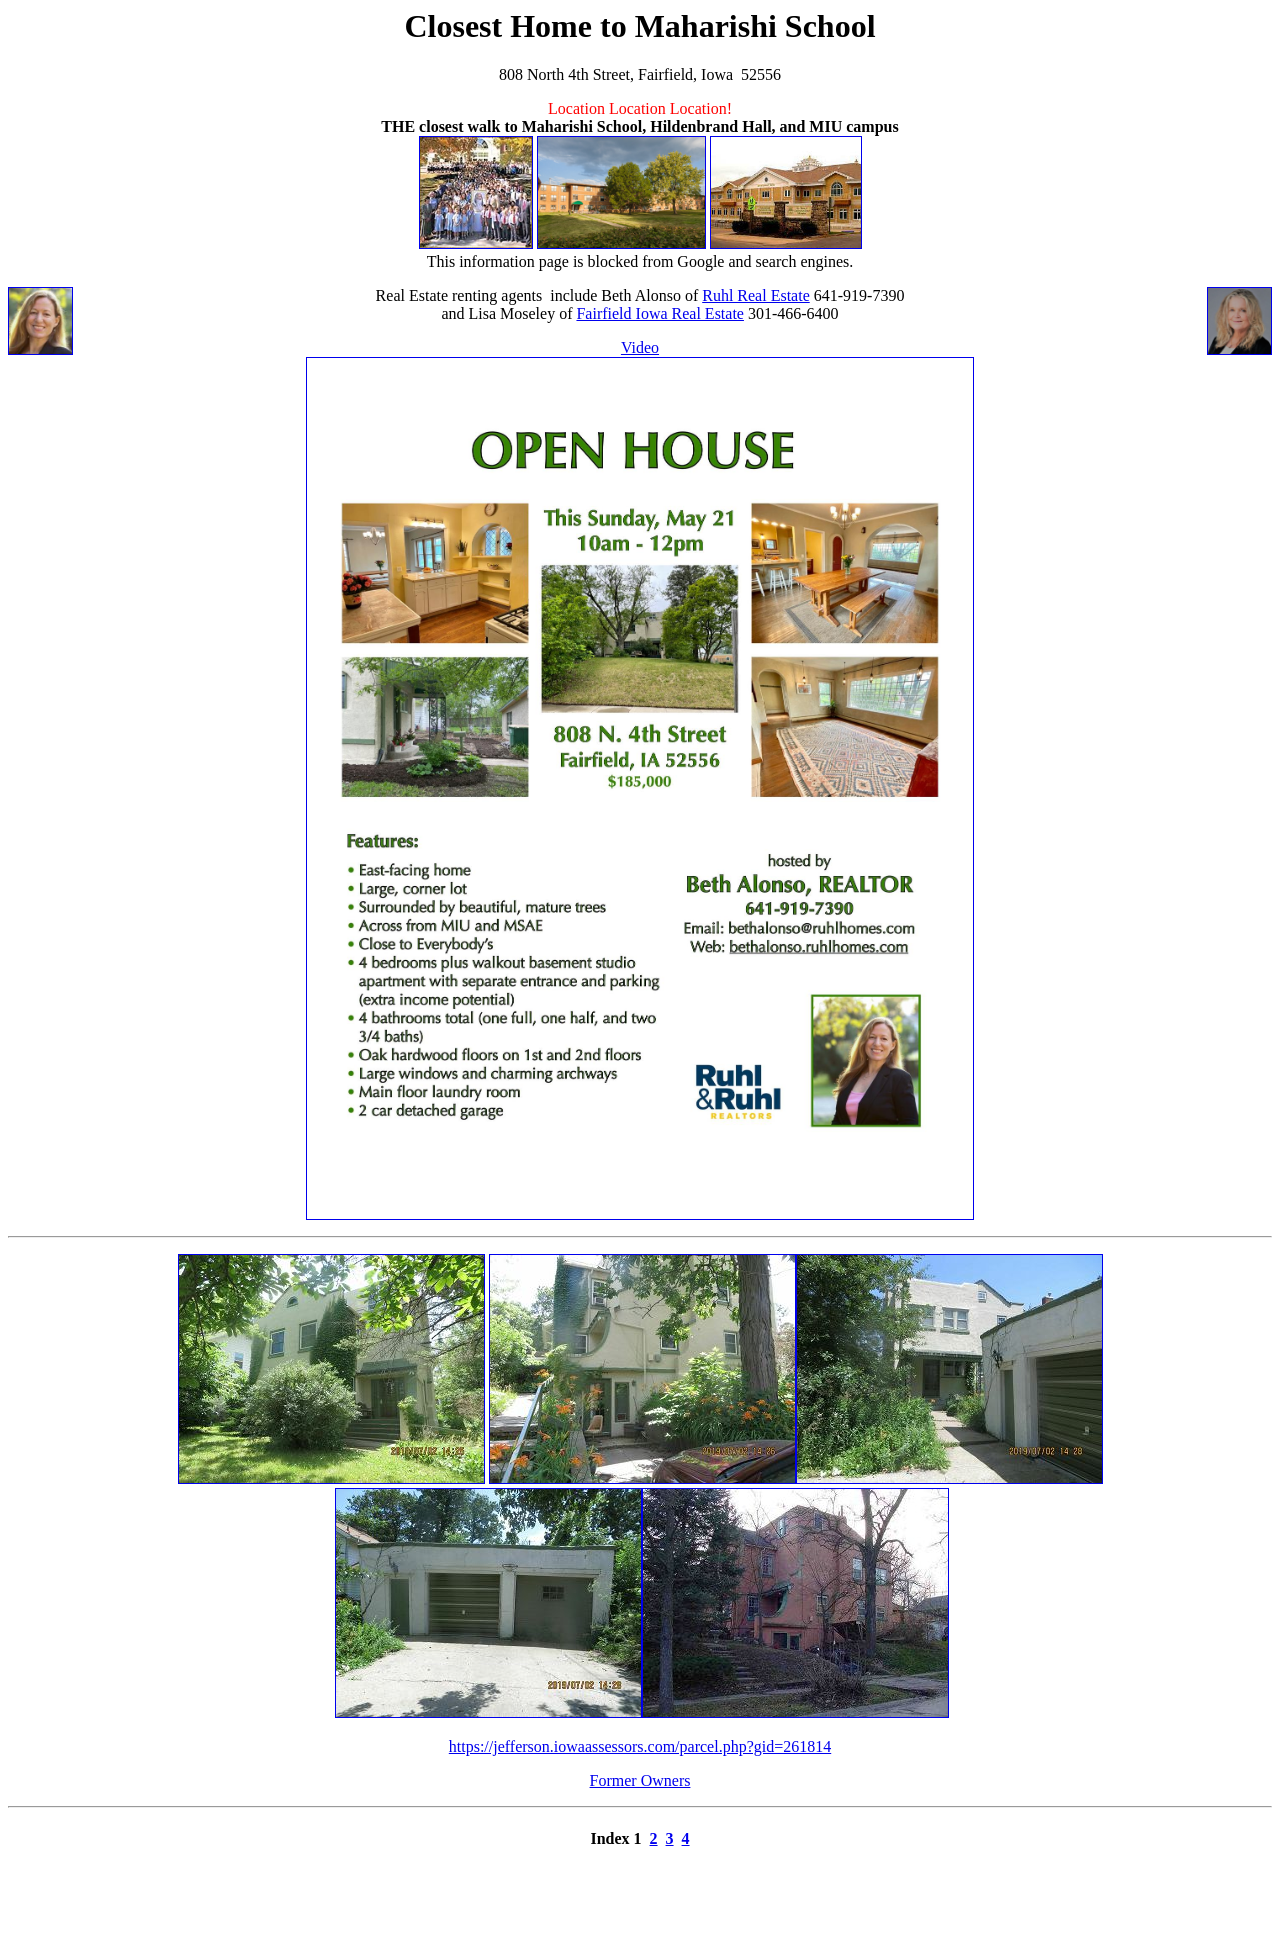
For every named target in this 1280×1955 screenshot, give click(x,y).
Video (640, 347)
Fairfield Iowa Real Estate (660, 313)
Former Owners (640, 1780)
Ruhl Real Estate (756, 295)
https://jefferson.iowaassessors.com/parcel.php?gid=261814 (640, 1746)
